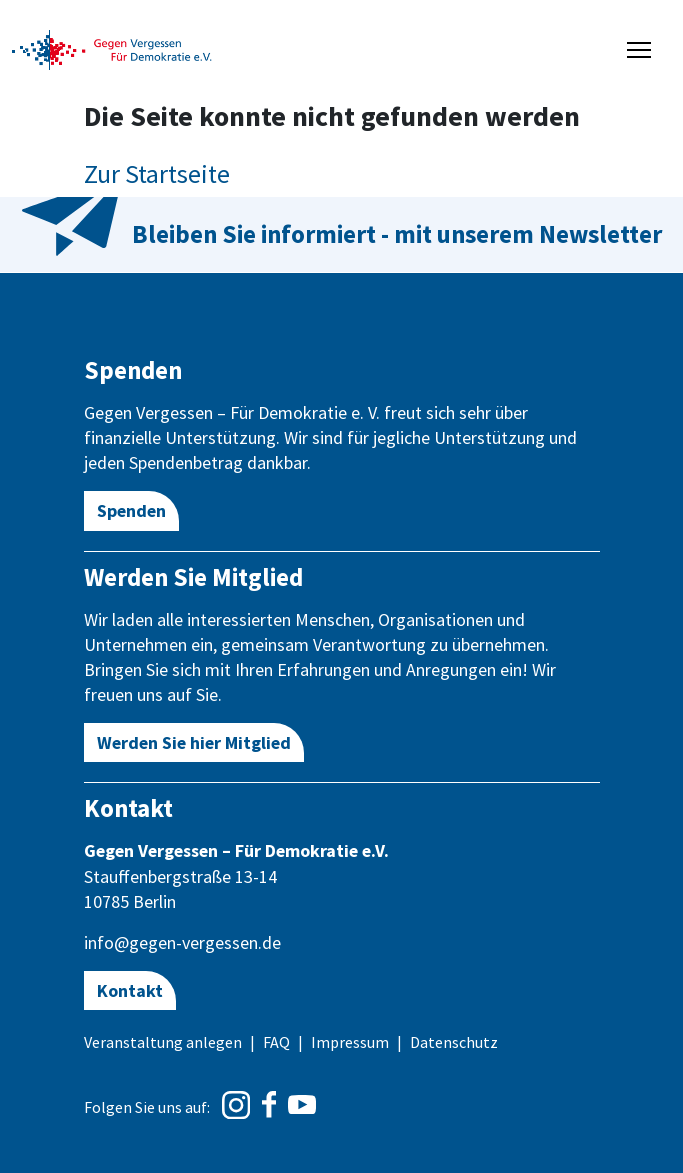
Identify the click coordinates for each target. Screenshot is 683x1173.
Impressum (350, 1042)
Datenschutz (454, 1042)
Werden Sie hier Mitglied (194, 742)
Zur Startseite (157, 173)
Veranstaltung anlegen (163, 1042)
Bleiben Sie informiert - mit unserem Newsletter (397, 234)
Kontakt (130, 990)
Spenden (131, 510)
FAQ (276, 1042)
